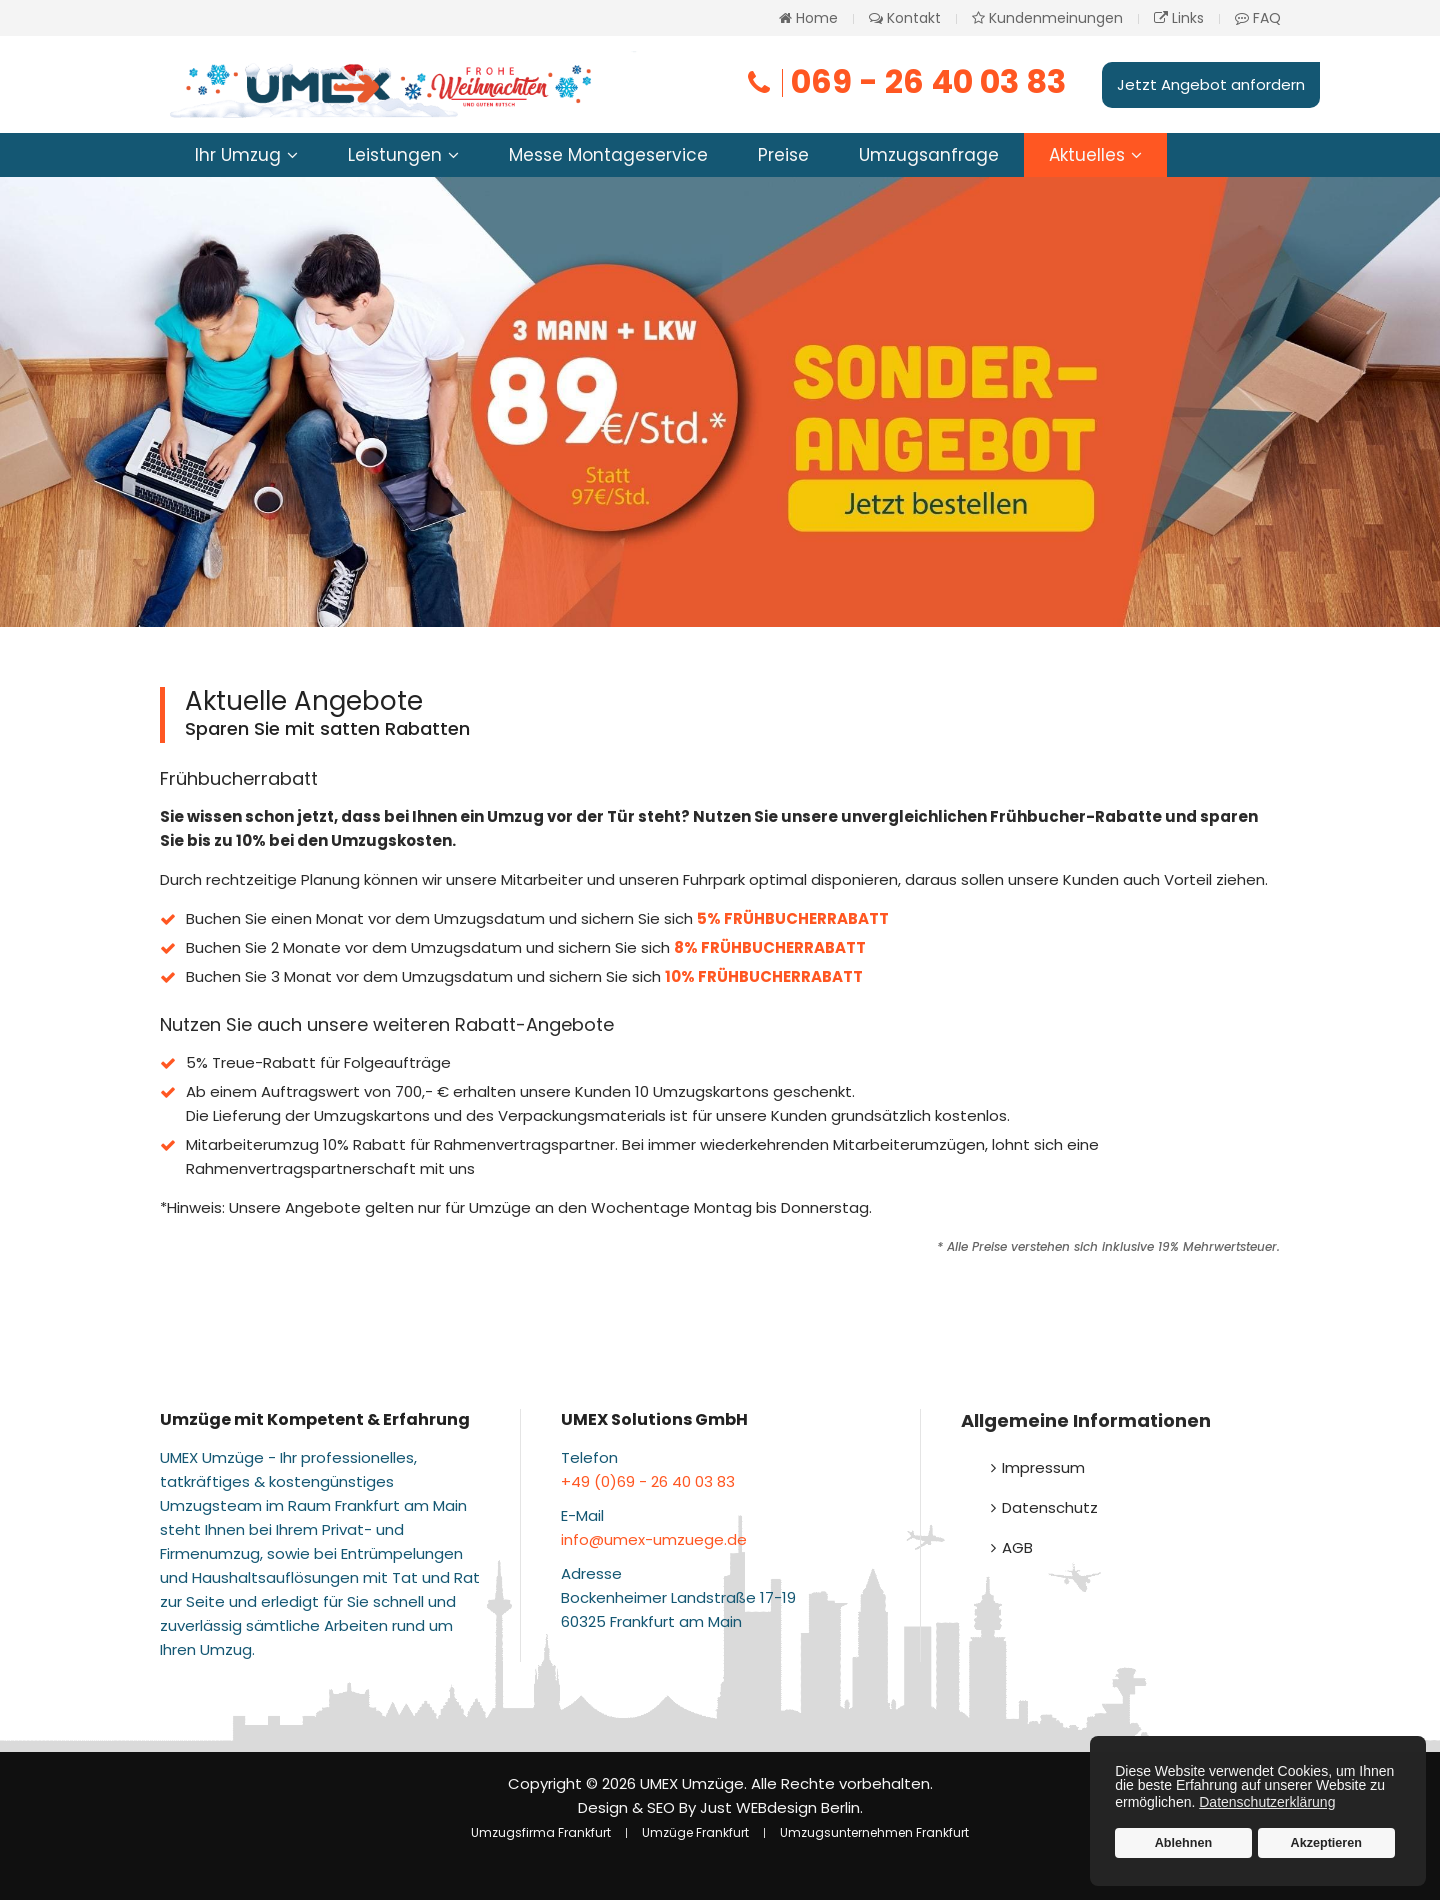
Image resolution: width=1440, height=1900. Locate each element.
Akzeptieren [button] (1326, 1843)
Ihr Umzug (238, 155)
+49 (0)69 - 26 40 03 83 (648, 1481)
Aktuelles (1087, 155)
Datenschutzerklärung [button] (1267, 1802)
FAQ (1258, 18)
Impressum (1043, 1467)
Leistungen (395, 155)
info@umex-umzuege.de (654, 1539)
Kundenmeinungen (1047, 18)
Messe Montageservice (608, 155)
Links (1179, 18)
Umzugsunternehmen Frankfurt (874, 1832)
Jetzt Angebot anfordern (1211, 84)
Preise (783, 155)
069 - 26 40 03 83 (905, 81)
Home (808, 18)
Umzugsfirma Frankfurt (541, 1832)
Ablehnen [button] (1183, 1843)
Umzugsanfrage (929, 155)
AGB (1017, 1547)
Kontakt (905, 18)
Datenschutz (1050, 1507)
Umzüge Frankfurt (695, 1832)
